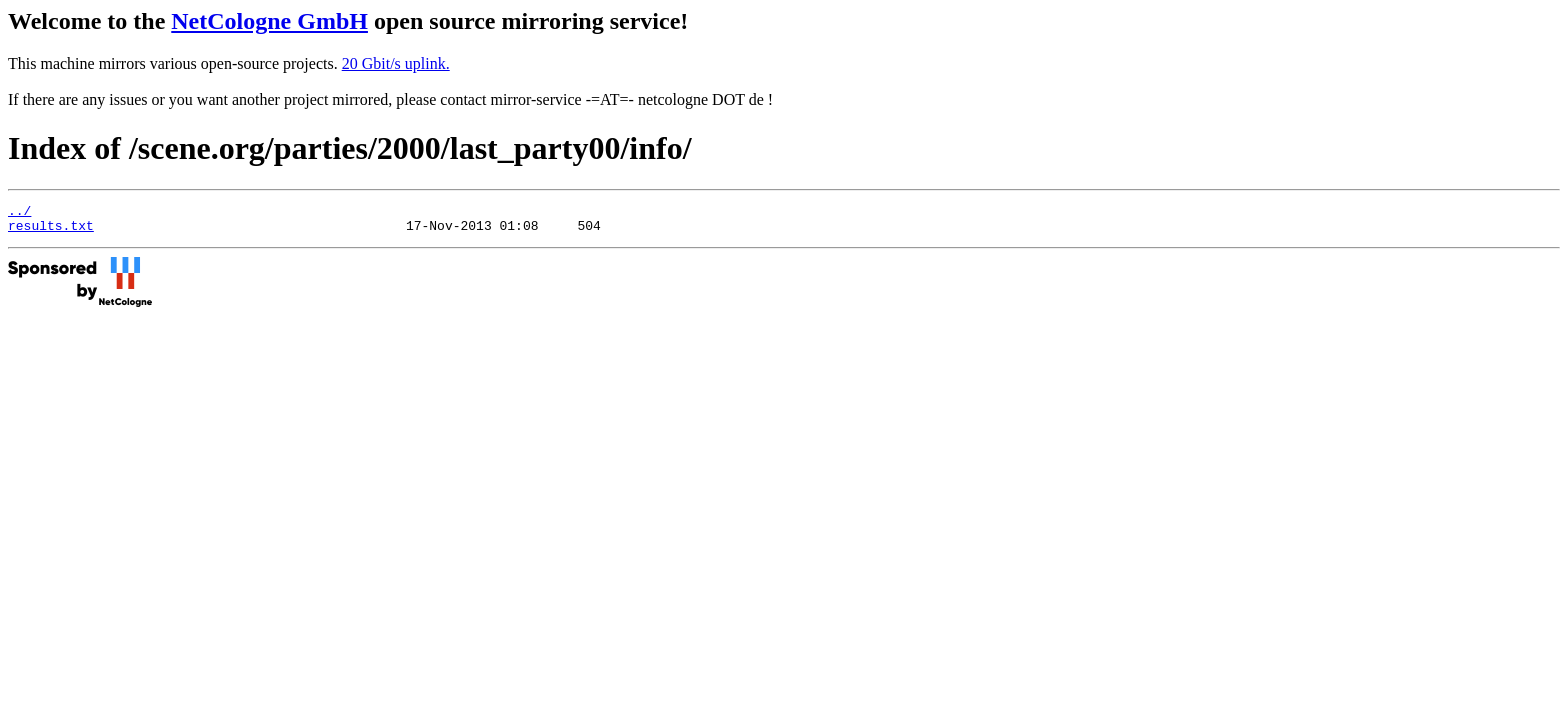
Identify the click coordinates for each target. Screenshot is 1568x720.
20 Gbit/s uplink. (396, 63)
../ (19, 213)
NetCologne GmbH (269, 21)
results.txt (51, 231)
